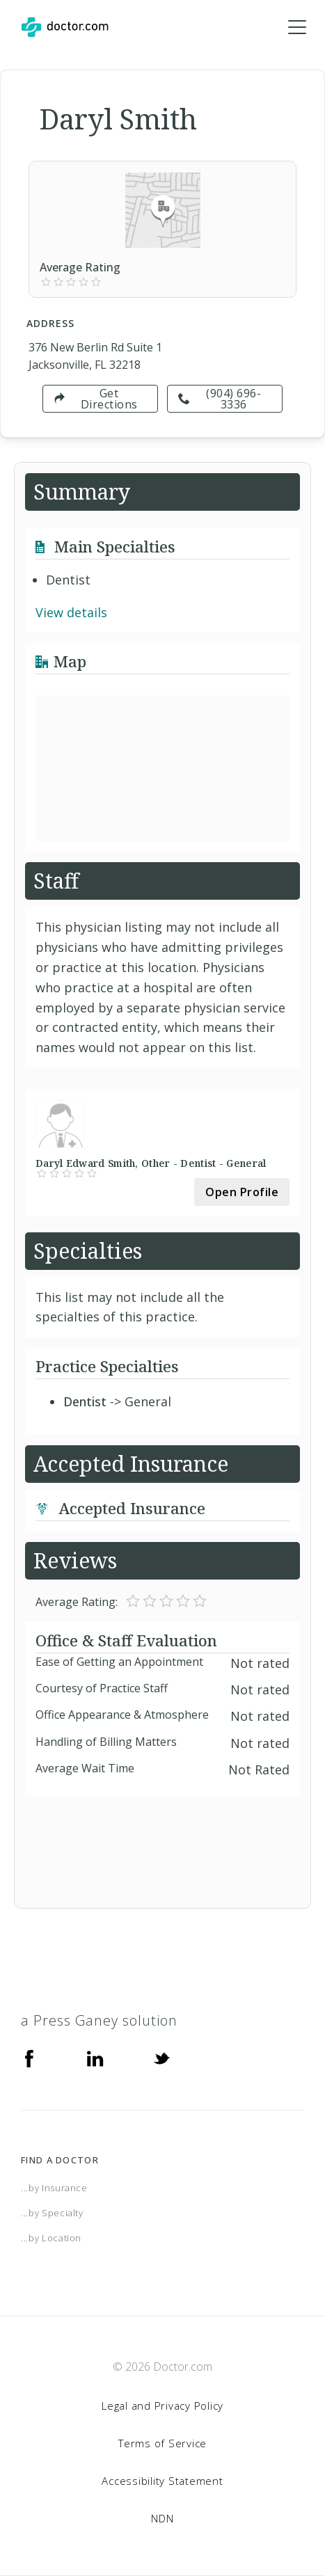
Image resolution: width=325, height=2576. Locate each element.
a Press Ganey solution (99, 2020)
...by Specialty (52, 2213)
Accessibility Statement (162, 2481)
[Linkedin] (95, 2057)
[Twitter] (161, 2057)
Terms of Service (162, 2443)
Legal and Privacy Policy (162, 2405)
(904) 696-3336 (219, 398)
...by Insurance (54, 2187)
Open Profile (241, 1192)
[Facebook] (29, 2057)
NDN (162, 2518)
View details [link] (71, 612)
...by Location (51, 2238)
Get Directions (96, 398)
